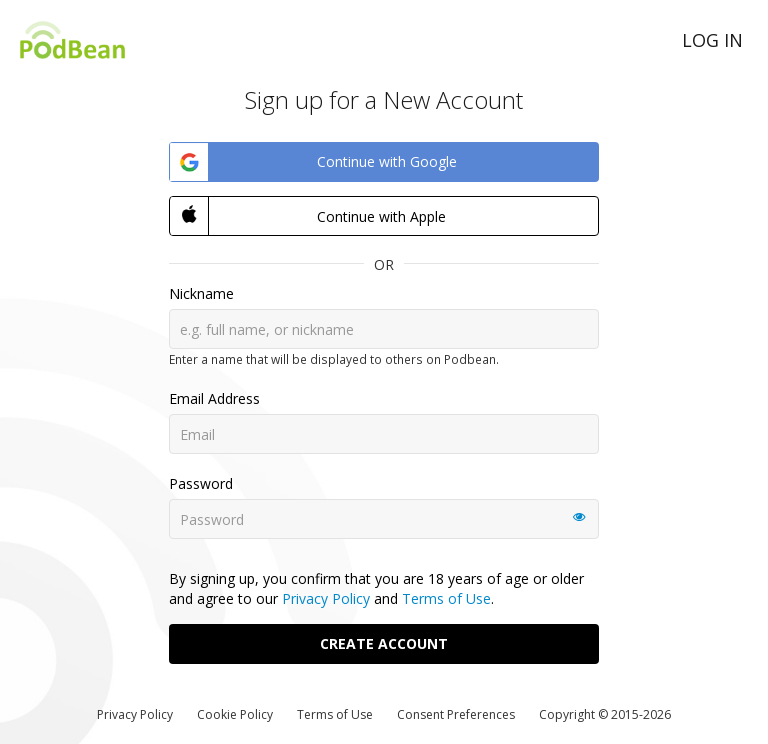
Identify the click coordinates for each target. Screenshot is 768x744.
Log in (712, 40)
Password (201, 483)
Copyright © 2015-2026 (605, 714)
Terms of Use (446, 598)
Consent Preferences (456, 714)
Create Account (384, 643)
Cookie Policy (235, 714)
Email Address (214, 398)
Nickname (201, 293)
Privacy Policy (326, 598)
